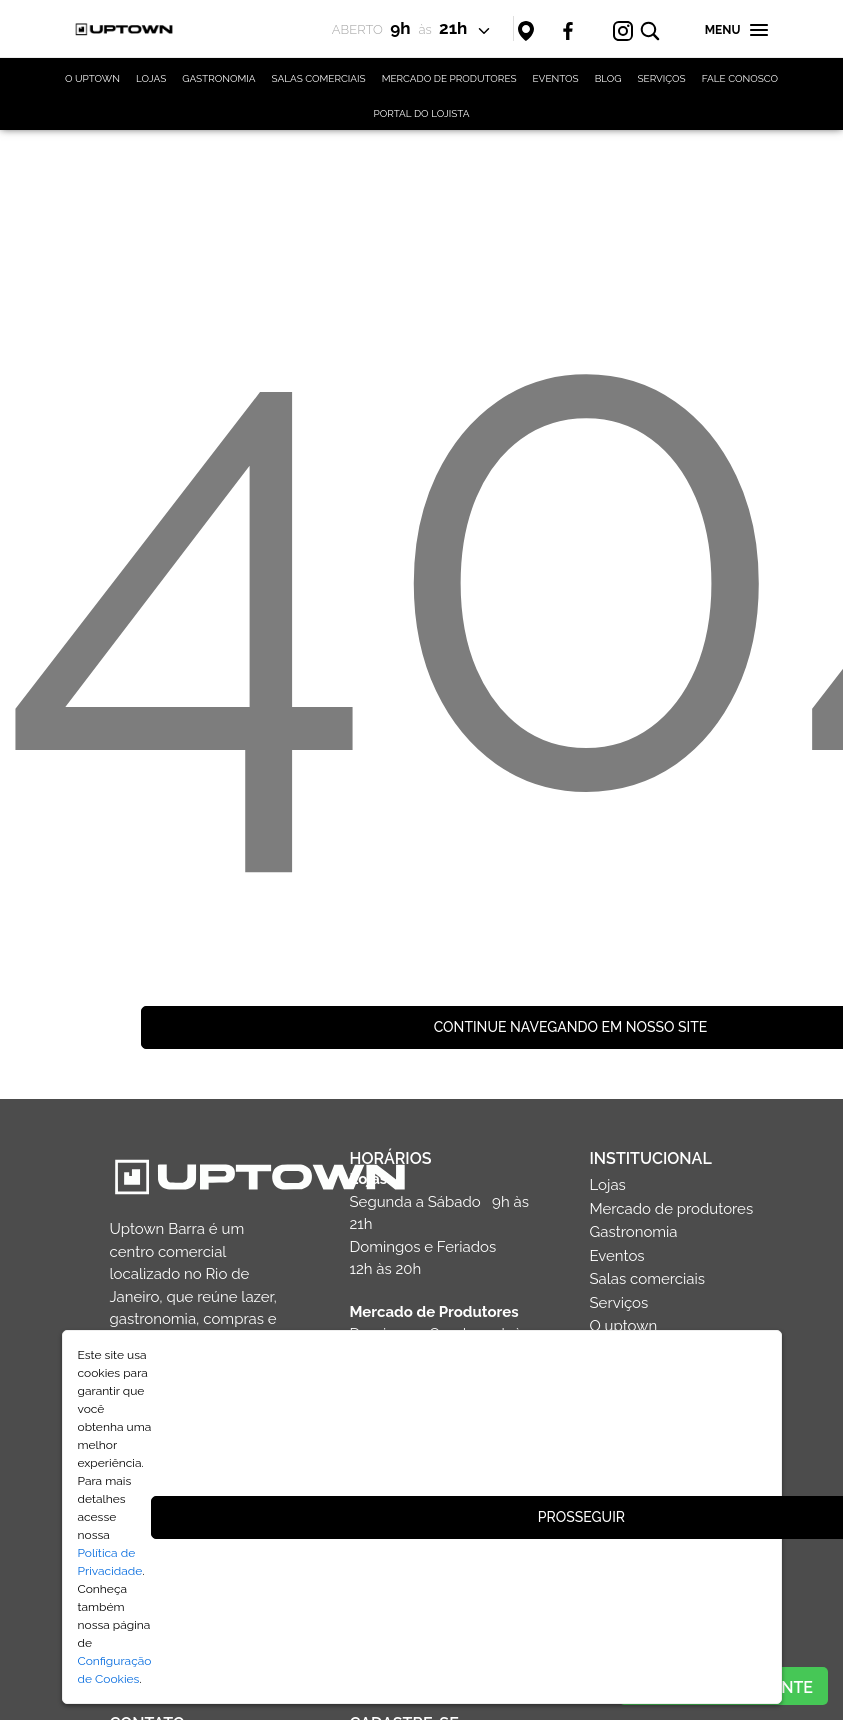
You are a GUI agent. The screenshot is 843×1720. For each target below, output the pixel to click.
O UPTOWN (92, 78)
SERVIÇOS (662, 78)
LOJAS (151, 78)
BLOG (608, 78)
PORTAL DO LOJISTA (422, 113)
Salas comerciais (648, 1279)
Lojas (608, 1185)
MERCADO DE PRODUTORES (449, 78)
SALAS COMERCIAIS (318, 78)
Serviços (619, 1303)
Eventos (617, 1256)
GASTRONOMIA (218, 78)
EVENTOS (556, 78)
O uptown (624, 1326)
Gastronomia (634, 1232)
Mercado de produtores (672, 1209)
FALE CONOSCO (740, 78)
